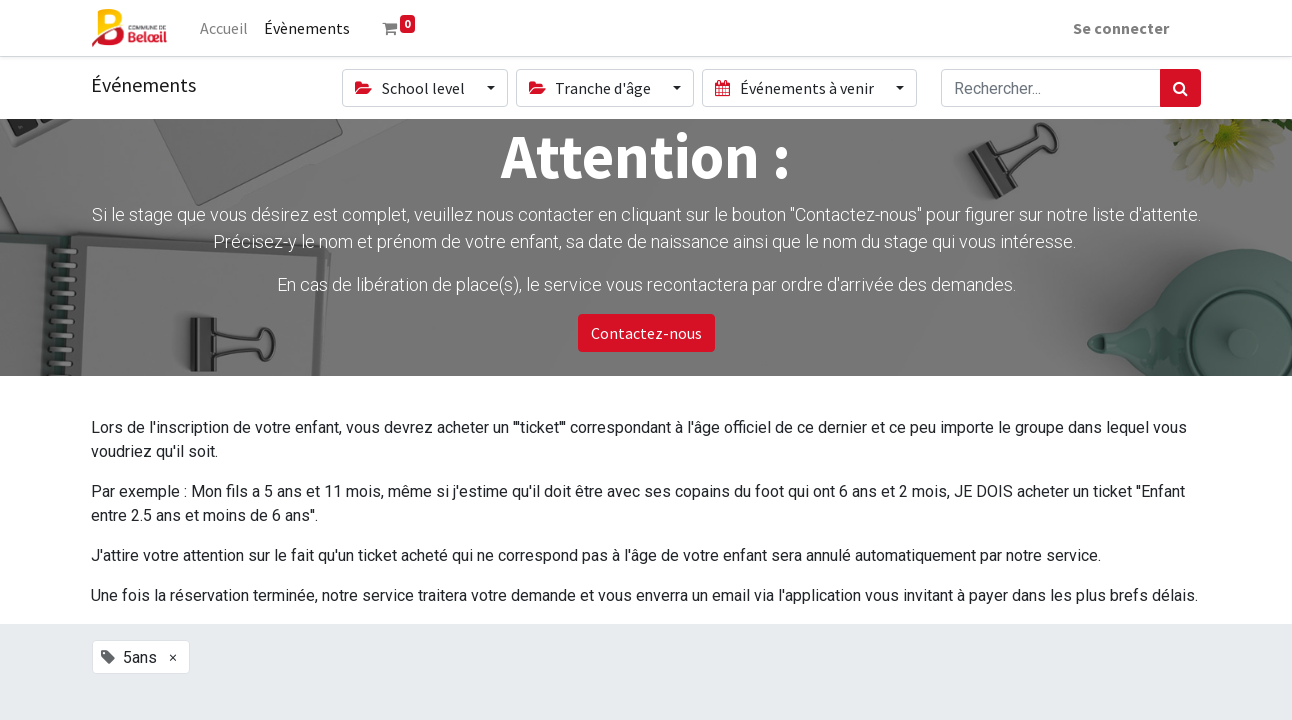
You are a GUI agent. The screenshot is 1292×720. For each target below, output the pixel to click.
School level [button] (411, 88)
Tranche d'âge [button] (591, 88)
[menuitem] (224, 28)
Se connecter (1121, 28)
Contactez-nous (646, 333)
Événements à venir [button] (795, 88)
